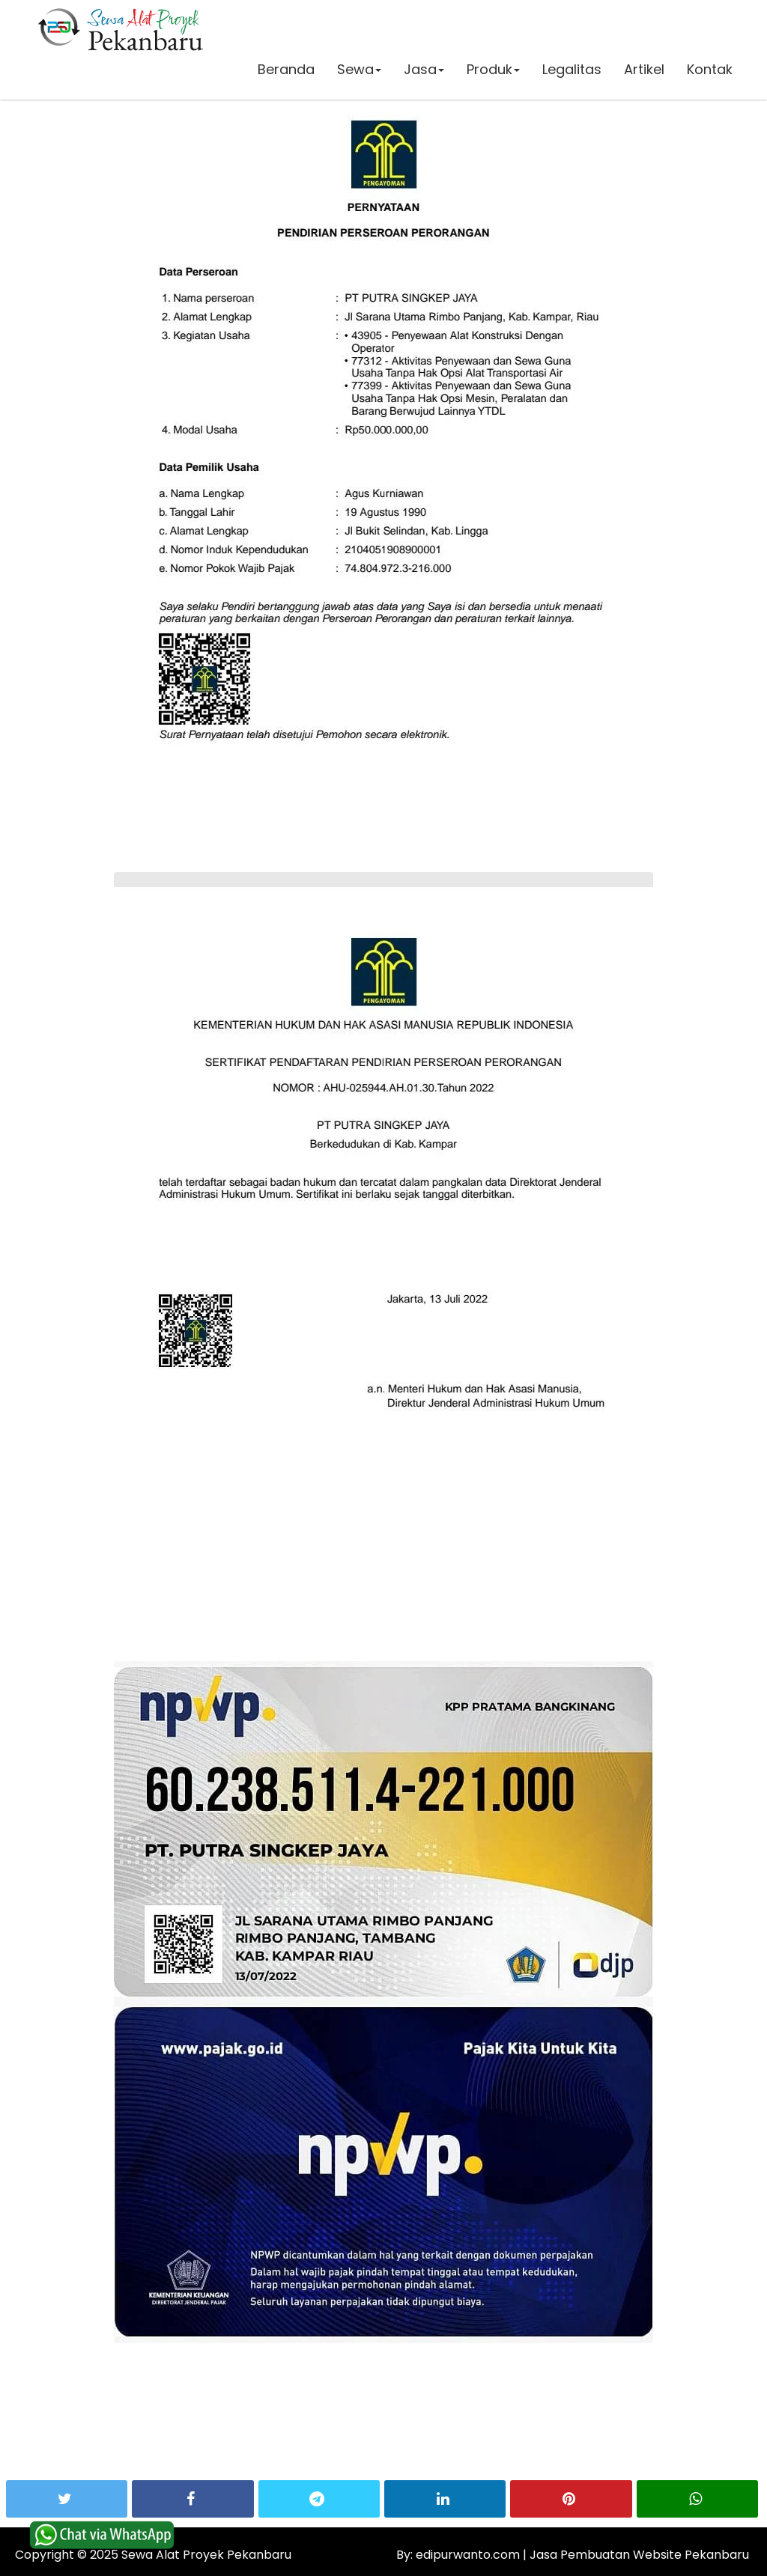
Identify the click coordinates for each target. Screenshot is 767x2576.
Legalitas (571, 70)
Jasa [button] (423, 70)
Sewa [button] (358, 70)
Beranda (285, 70)
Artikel (643, 70)
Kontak (709, 70)
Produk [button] (492, 70)
